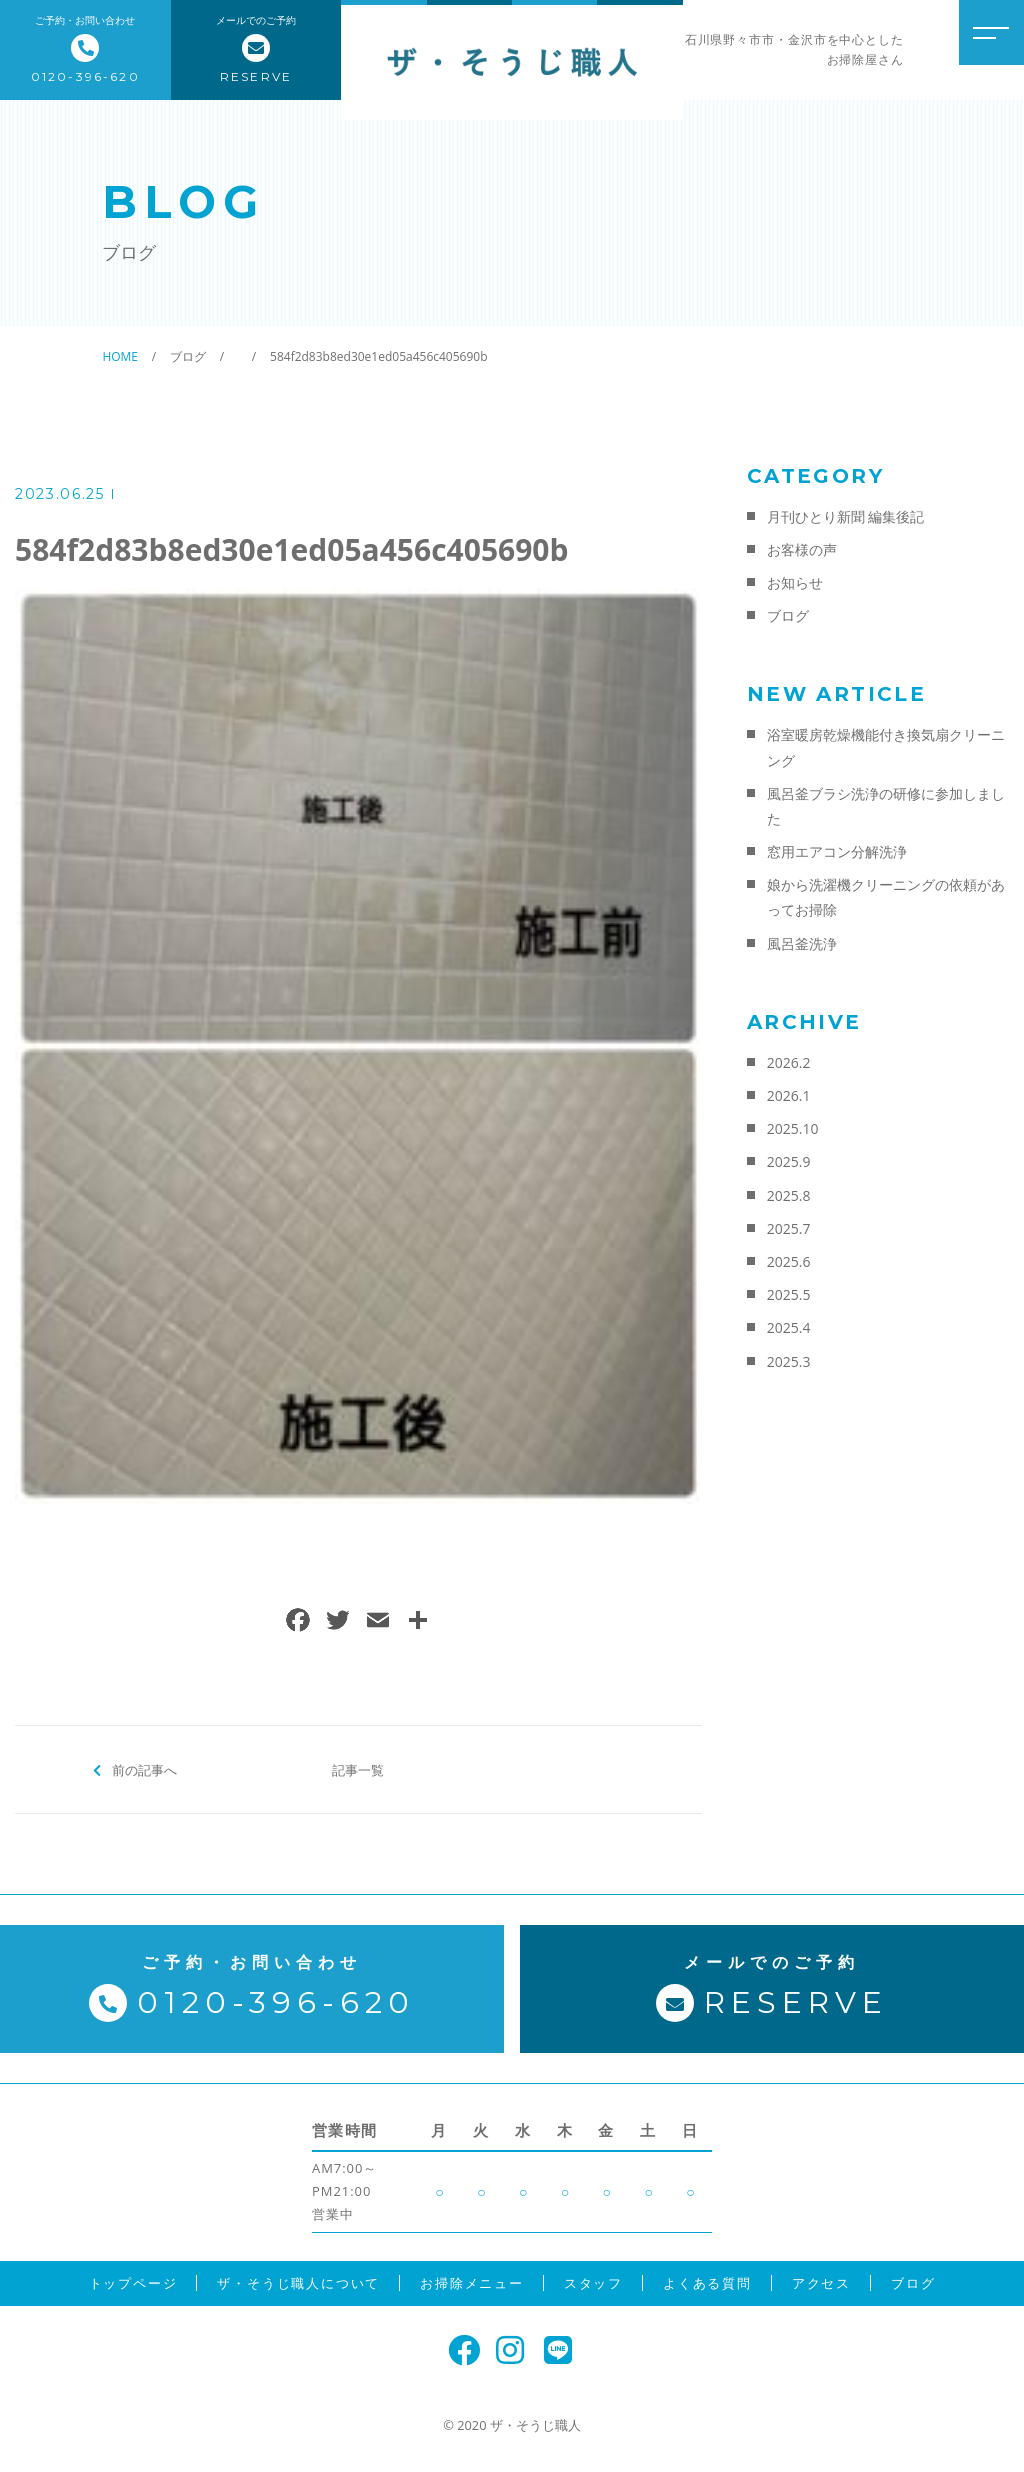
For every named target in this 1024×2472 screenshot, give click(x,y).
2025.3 (789, 1361)
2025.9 (789, 1161)
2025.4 (789, 1327)
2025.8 (789, 1195)
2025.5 (789, 1294)
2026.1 (789, 1095)
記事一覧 (358, 1769)
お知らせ (795, 582)
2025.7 (789, 1228)
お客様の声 (802, 549)
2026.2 (789, 1062)
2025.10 (793, 1128)
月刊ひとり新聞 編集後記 (846, 516)
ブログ (788, 615)
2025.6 (789, 1261)
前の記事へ (144, 1769)
